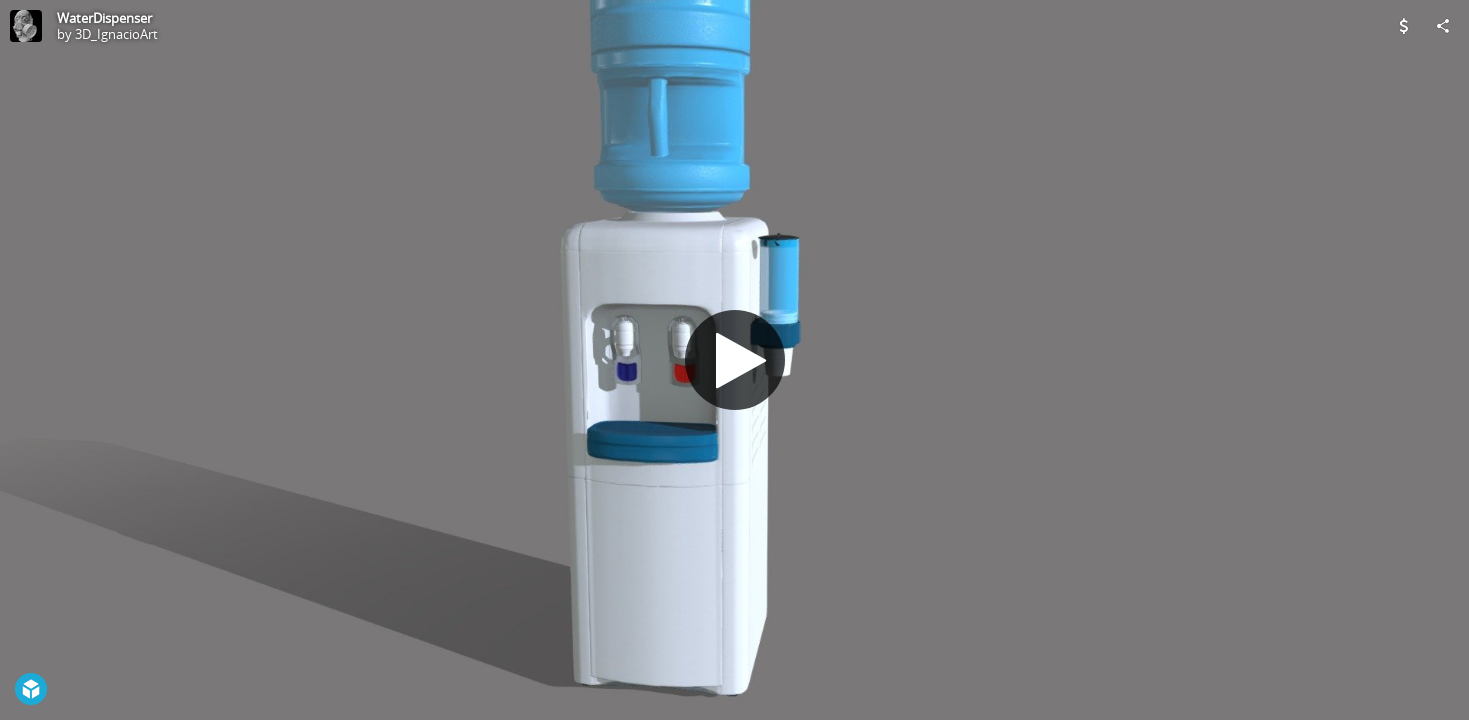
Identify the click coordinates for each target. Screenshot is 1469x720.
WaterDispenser (104, 18)
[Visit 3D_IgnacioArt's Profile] (26, 26)
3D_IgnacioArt (116, 34)
